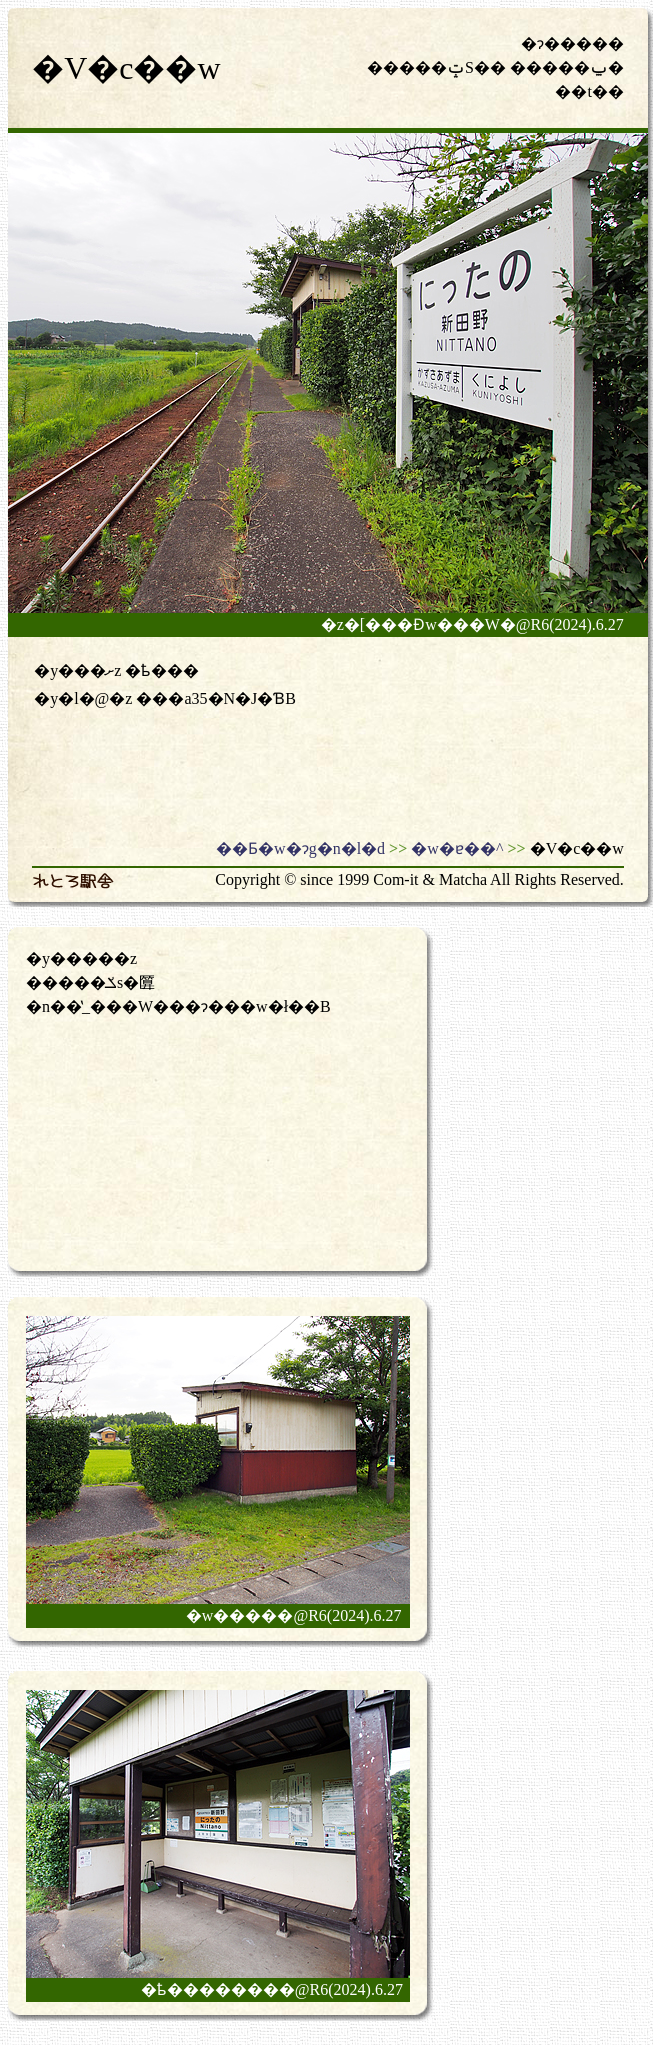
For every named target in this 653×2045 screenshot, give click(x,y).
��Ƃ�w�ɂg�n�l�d (300, 848)
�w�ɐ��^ (457, 848)
